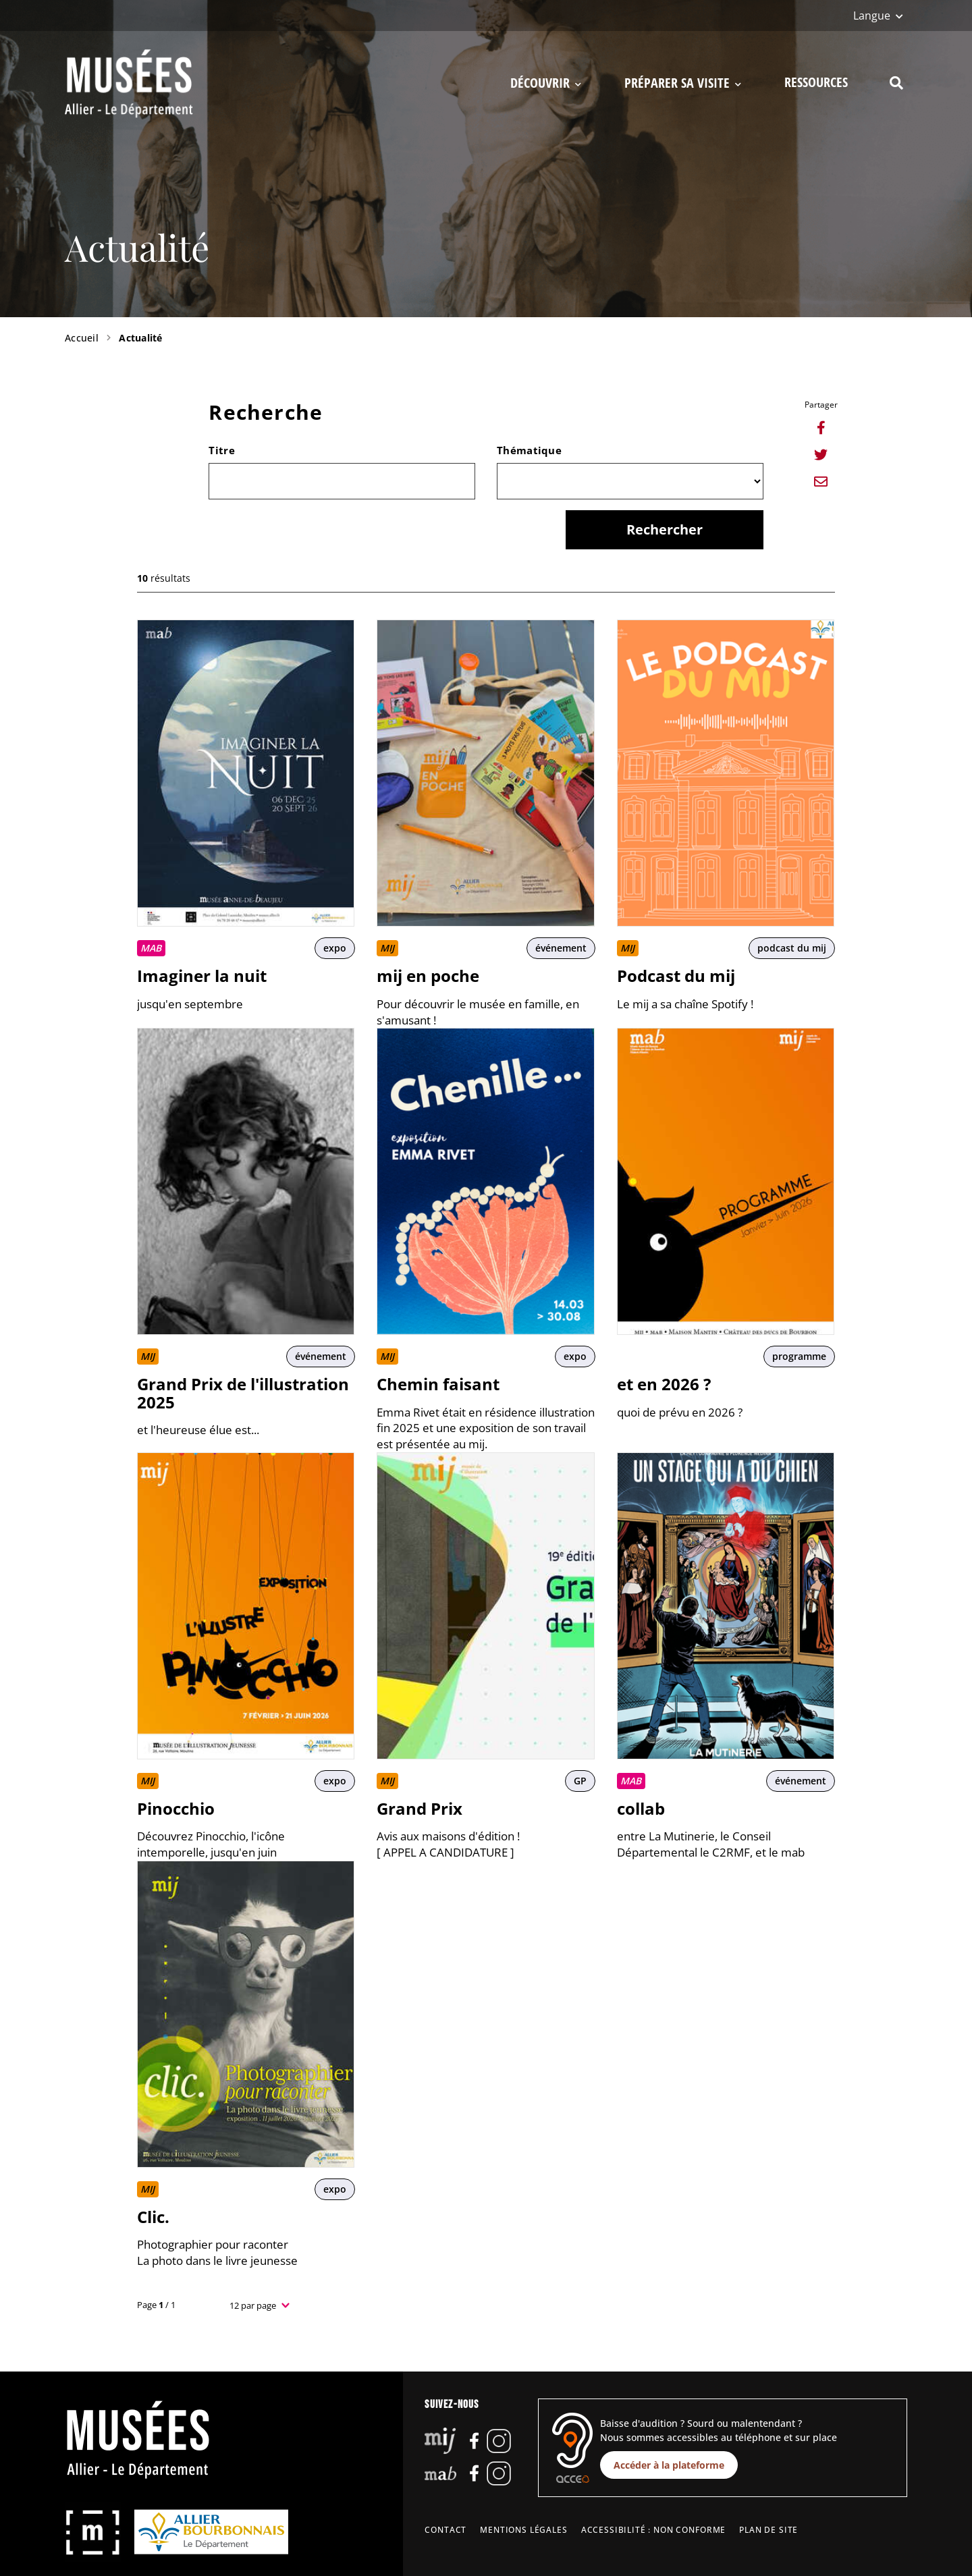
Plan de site (768, 2530)
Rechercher (664, 529)
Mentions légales (523, 2530)
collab (641, 1808)
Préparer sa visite (682, 83)
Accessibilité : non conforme (653, 2530)
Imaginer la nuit (202, 975)
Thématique (529, 450)
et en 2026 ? (664, 1384)
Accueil (82, 337)
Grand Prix (419, 1808)
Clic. (153, 2216)
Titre (222, 450)
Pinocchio (176, 1808)
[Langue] (878, 15)
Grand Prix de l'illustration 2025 (243, 1393)
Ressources (816, 82)
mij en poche (428, 975)
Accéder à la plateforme (669, 2465)
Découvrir (545, 83)
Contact (445, 2530)
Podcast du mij (676, 975)
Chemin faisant (438, 1384)
